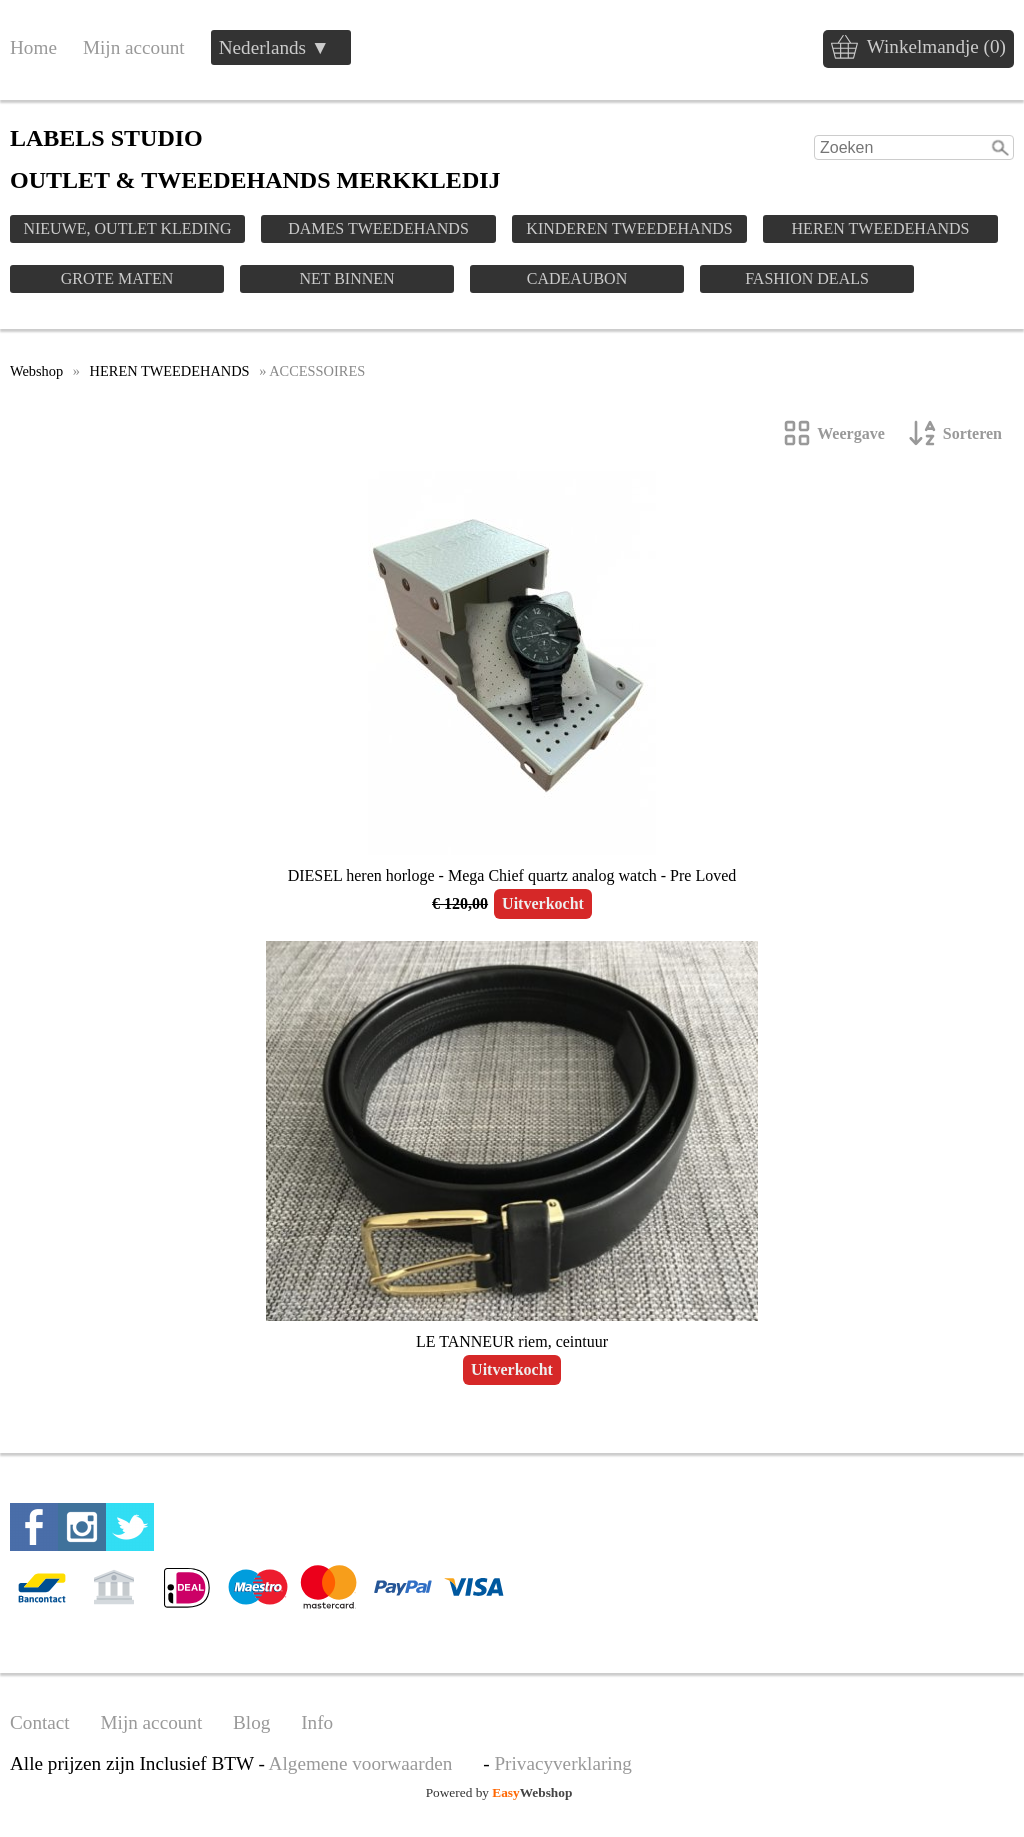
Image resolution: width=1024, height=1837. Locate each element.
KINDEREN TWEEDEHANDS (629, 228)
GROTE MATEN (117, 278)
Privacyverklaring (562, 1763)
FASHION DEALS (807, 278)
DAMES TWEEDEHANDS (378, 228)
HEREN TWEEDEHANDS (881, 228)
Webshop (36, 371)
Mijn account (134, 47)
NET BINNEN (346, 278)
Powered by (499, 1792)
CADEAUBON (577, 278)
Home (33, 47)
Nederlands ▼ (274, 47)
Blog (251, 1722)
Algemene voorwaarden (361, 1763)
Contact (40, 1722)
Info (317, 1722)
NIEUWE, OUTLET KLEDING (127, 228)
